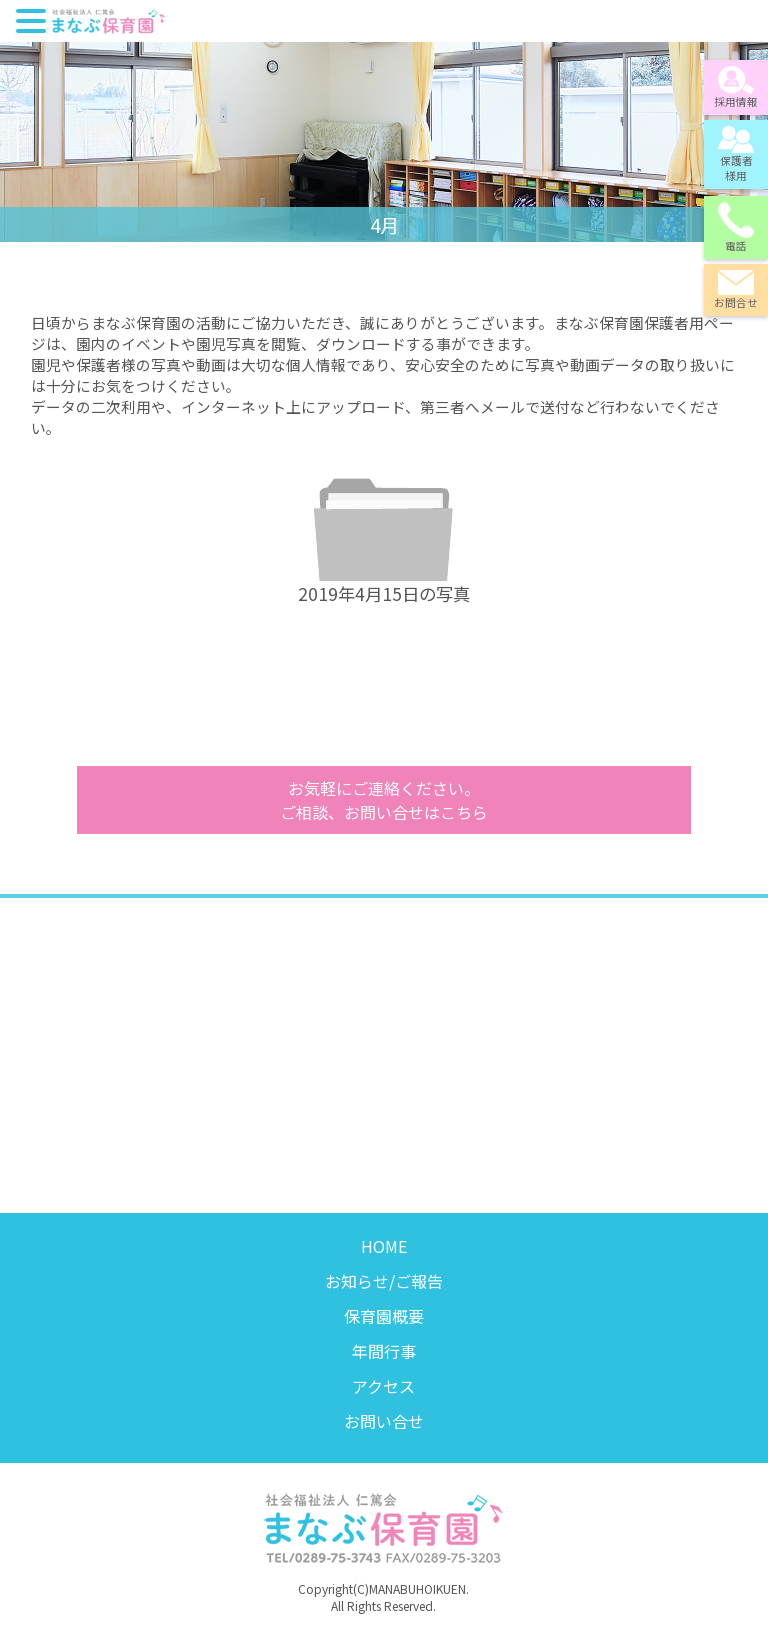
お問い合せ (384, 1421)
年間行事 (384, 1351)
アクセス (383, 1386)
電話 (736, 227)
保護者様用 (736, 154)
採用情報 (736, 87)
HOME (384, 1246)
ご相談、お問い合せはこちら (384, 800)
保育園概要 (384, 1316)
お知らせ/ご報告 (384, 1281)
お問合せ (736, 290)
